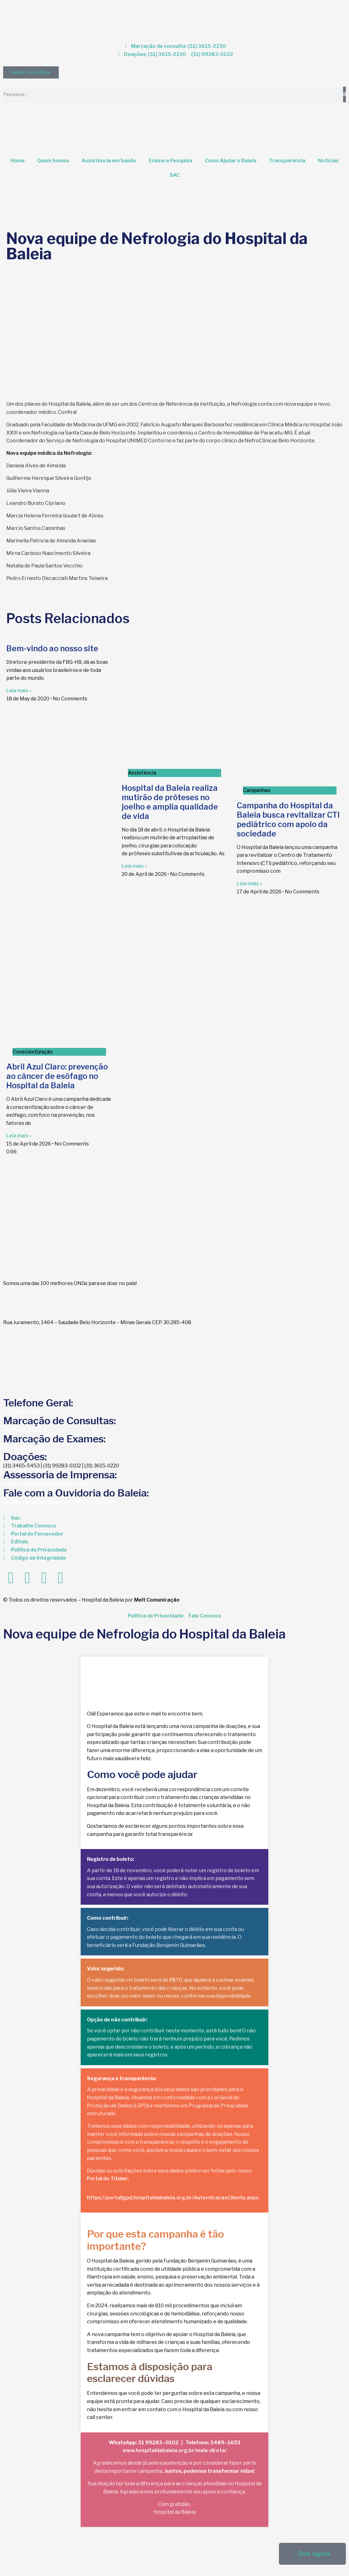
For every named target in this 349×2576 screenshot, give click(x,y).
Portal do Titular (107, 2179)
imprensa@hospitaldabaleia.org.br (46, 1484)
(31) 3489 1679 (97, 1502)
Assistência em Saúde (109, 161)
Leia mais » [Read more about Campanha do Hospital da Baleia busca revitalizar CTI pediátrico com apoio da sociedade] (249, 884)
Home (18, 161)
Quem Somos (53, 161)
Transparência (287, 161)
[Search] (344, 94)
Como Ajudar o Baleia (230, 161)
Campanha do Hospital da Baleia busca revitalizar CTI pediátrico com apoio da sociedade (288, 819)
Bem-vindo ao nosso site (52, 648)
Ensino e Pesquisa (170, 161)
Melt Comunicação (157, 1600)
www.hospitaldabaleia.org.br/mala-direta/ (175, 2450)
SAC (174, 175)
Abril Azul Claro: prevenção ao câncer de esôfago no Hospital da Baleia (57, 1076)
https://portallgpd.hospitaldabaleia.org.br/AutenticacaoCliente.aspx (173, 2198)
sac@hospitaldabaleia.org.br (38, 1502)
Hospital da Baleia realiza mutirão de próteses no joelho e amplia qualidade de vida (170, 802)
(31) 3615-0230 (22, 1430)
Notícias (328, 161)
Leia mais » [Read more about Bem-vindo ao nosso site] (19, 691)
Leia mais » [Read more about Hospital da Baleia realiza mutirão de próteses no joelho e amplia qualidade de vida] (134, 866)
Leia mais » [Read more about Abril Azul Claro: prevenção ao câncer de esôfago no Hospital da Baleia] (19, 1136)
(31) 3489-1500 (22, 1412)
